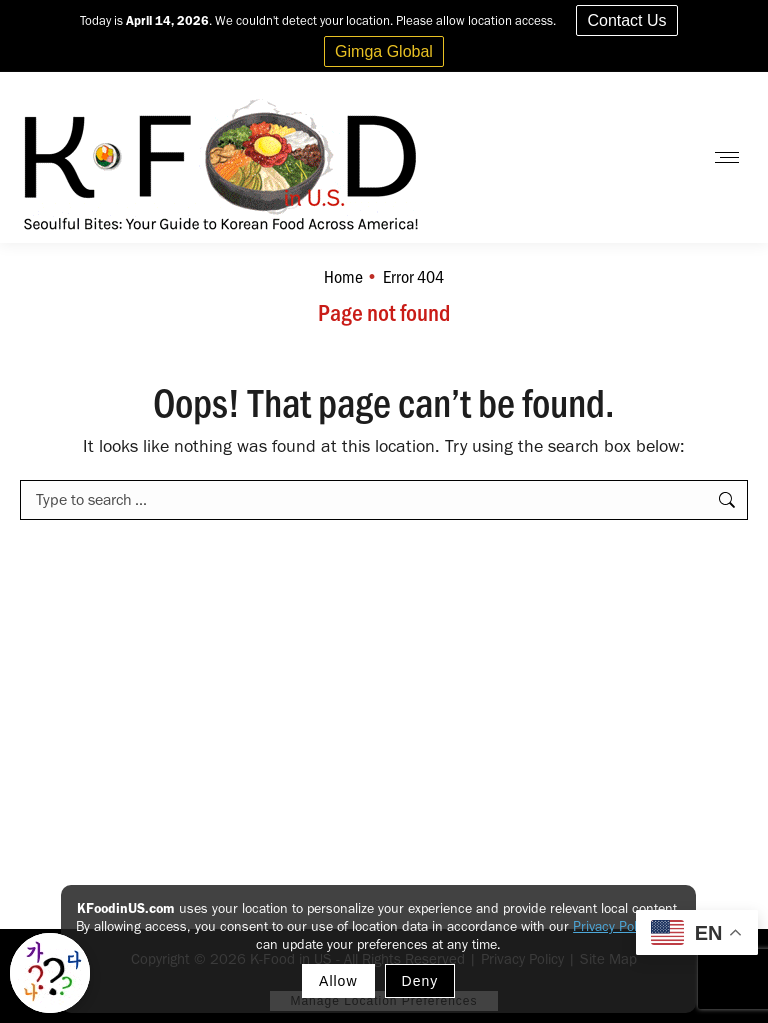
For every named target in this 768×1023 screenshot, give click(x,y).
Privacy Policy (612, 926)
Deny (420, 981)
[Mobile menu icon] (727, 157)
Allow (338, 981)
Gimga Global (384, 51)
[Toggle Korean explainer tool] (50, 973)
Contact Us (626, 20)
